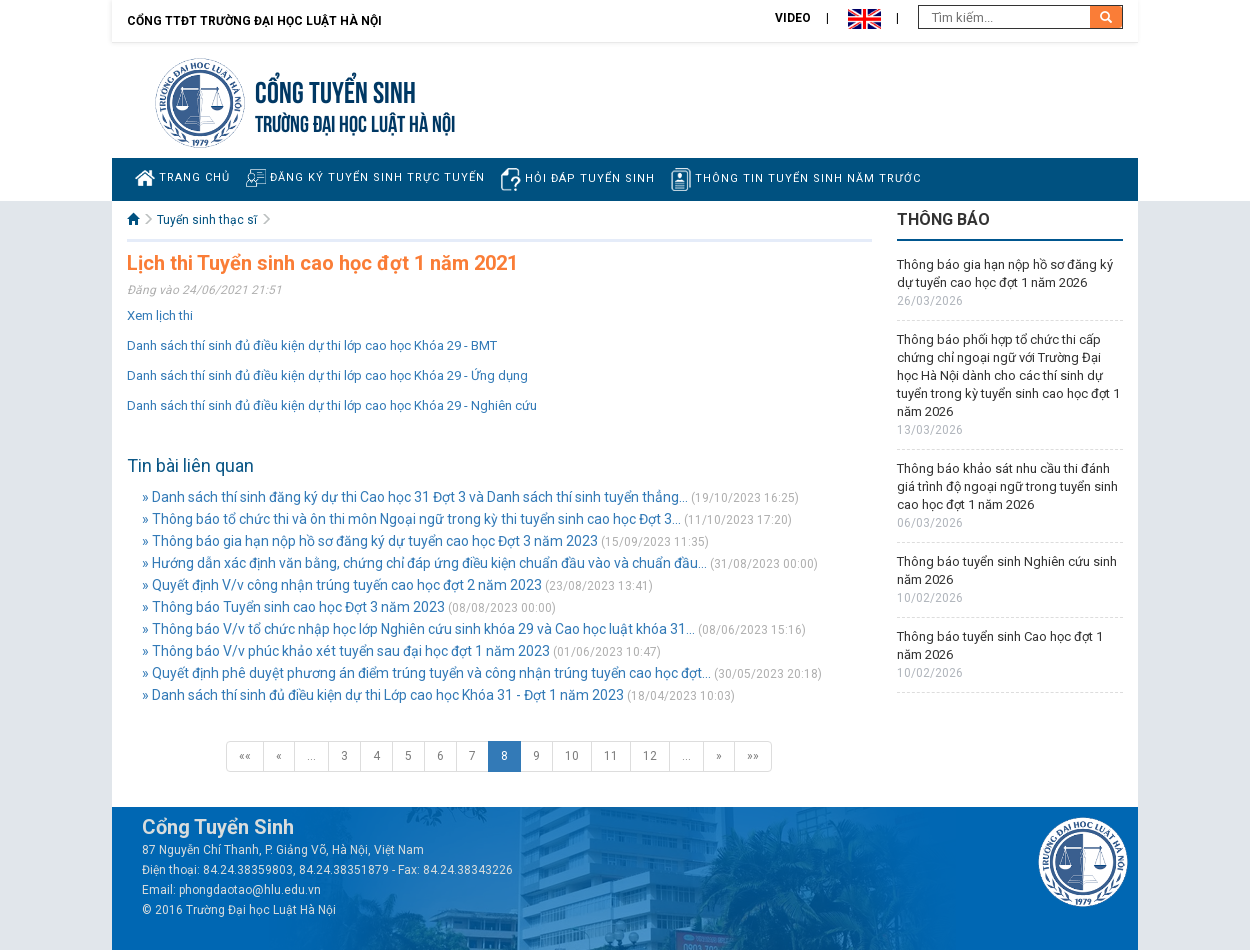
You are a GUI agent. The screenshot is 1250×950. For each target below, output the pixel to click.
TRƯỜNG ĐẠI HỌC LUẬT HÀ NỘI (355, 121)
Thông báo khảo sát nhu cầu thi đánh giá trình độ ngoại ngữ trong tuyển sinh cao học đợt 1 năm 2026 (1007, 486)
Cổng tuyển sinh (335, 89)
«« (245, 756)
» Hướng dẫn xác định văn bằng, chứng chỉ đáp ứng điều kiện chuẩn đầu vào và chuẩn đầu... (424, 563)
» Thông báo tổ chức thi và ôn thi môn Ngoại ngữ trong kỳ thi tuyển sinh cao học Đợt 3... (411, 519)
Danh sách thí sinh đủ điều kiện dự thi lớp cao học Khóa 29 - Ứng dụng (327, 375)
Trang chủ (182, 178)
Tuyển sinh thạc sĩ (207, 220)
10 (572, 756)
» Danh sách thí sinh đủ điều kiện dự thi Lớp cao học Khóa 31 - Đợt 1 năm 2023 (383, 695)
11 (611, 756)
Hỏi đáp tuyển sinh (578, 179)
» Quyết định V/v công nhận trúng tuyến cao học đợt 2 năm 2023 (342, 585)
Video (793, 18)
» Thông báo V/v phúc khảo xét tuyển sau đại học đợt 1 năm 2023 (346, 651)
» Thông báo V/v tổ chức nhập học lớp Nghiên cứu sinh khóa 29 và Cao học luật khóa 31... (418, 629)
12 (650, 756)
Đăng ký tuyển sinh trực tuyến (365, 177)
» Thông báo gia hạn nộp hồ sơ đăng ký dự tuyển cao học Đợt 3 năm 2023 (370, 541)
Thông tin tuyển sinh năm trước (796, 179)
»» (753, 756)
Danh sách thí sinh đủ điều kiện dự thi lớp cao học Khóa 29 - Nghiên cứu (332, 405)
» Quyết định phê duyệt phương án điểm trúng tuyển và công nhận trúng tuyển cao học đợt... (426, 673)
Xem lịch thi (160, 315)
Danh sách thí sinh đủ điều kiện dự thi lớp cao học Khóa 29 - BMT (312, 345)
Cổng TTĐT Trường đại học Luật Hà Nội (254, 21)
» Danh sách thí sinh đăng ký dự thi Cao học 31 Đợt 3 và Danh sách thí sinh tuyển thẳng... (415, 497)
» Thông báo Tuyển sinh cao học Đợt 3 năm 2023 (293, 607)
